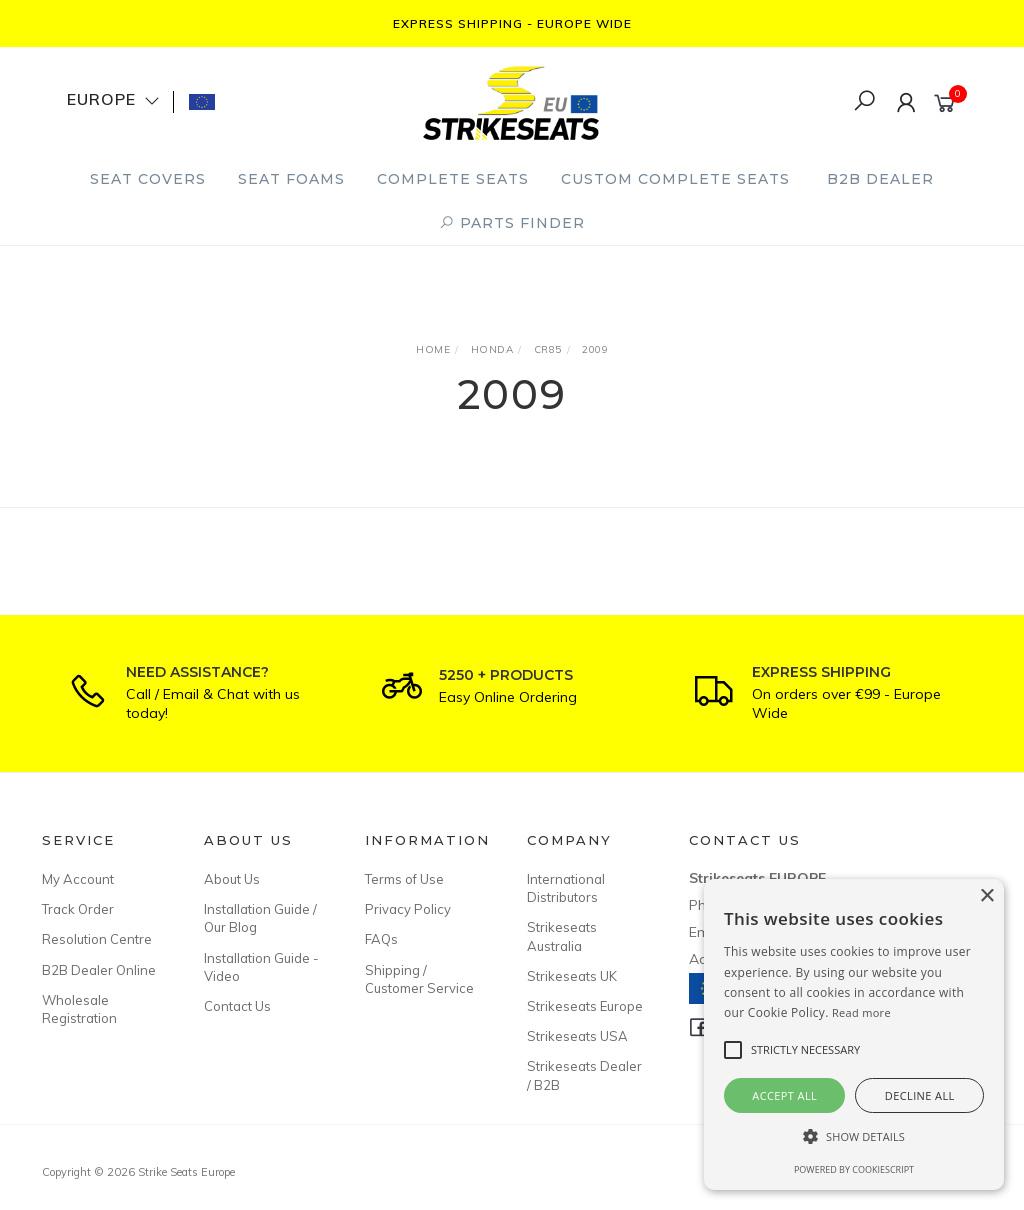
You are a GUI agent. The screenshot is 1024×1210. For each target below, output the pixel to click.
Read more (861, 1012)
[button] (854, 1136)
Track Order (78, 909)
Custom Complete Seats (675, 179)
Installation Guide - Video (261, 967)
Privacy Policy (408, 909)
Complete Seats (453, 179)
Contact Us (237, 1006)
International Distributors (566, 888)
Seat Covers (148, 179)
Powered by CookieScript (854, 1169)
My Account (78, 879)
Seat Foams (291, 179)
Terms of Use (404, 879)
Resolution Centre (97, 939)
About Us (232, 879)
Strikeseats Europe (585, 1006)
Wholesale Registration (79, 1009)
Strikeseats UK (572, 976)
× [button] (986, 896)
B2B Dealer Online (99, 970)
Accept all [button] (784, 1095)
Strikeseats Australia (562, 936)
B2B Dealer (880, 179)
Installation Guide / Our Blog (260, 918)
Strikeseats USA (577, 1036)
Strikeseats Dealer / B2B (584, 1075)
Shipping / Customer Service (419, 979)
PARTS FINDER (512, 223)
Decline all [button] (920, 1095)
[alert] (854, 1034)
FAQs (381, 939)
